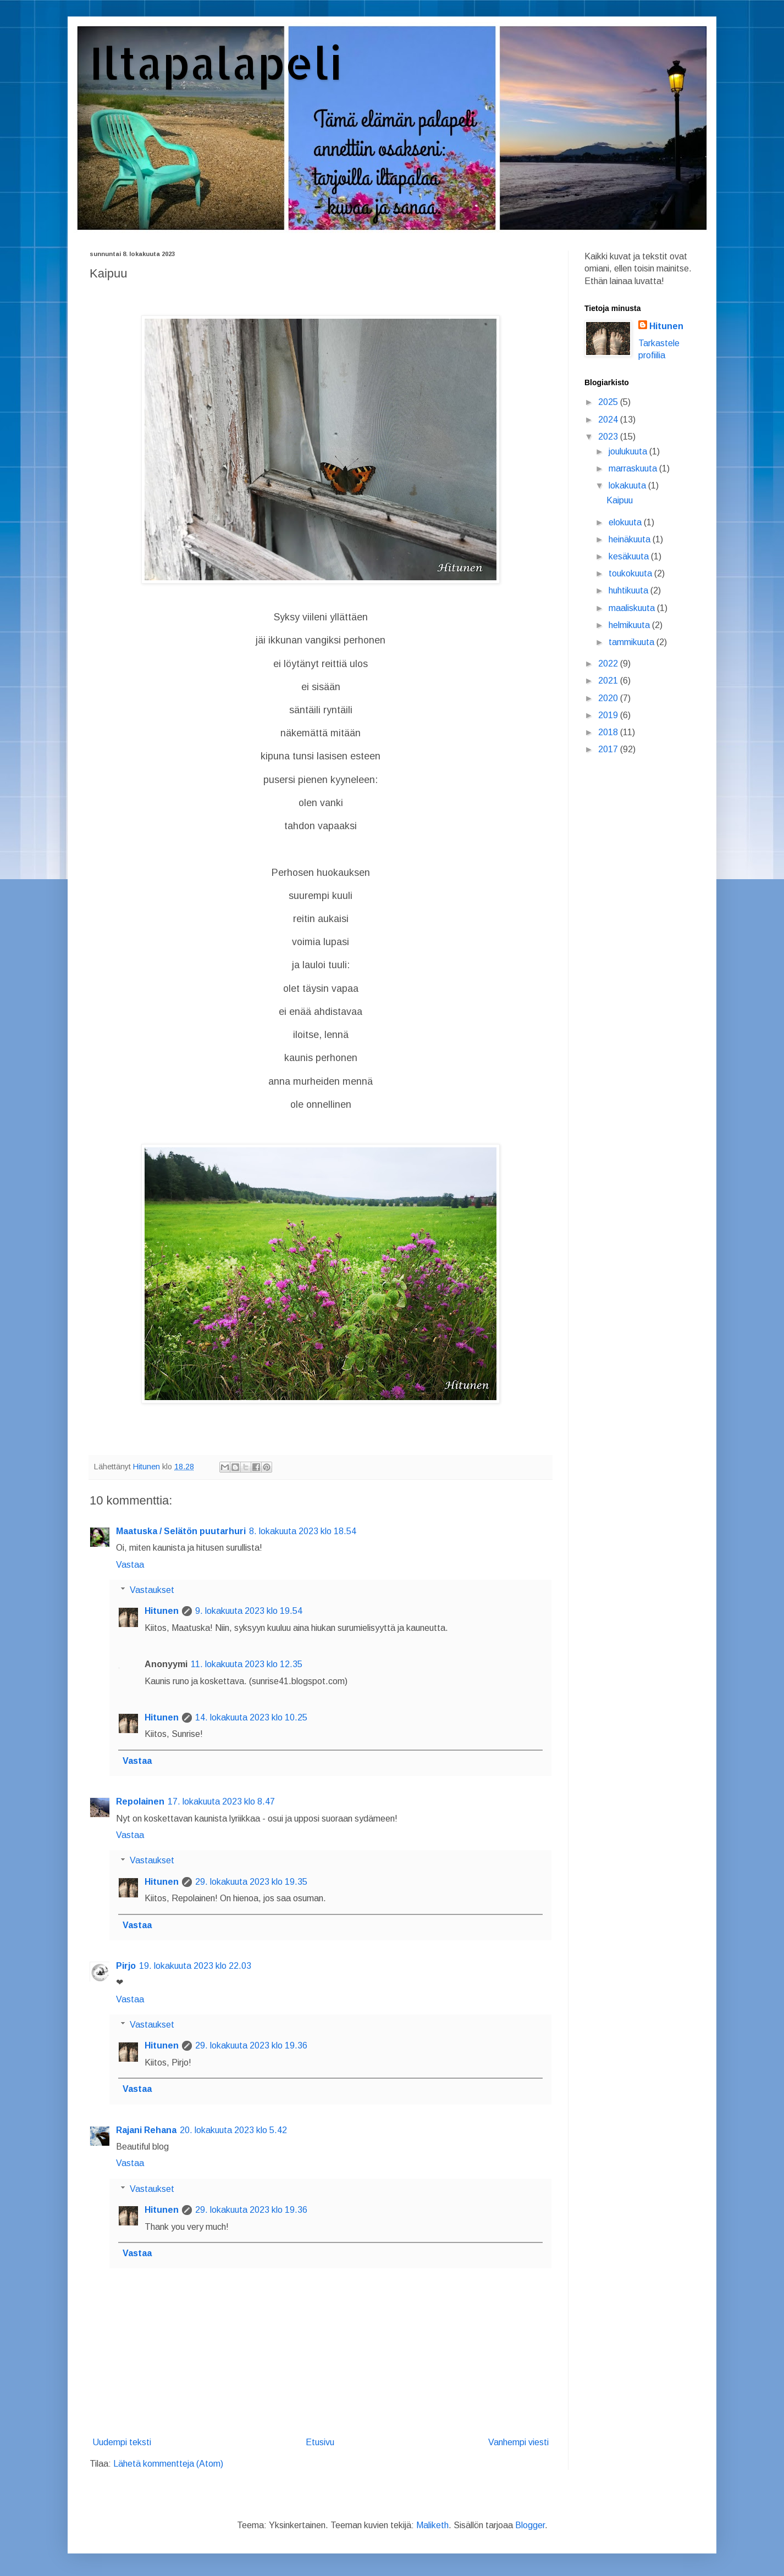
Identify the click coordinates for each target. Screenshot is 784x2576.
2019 (609, 715)
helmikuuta (630, 625)
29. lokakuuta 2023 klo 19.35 (251, 1881)
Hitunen (162, 1610)
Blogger (530, 2525)
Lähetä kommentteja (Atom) (168, 2463)
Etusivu (320, 2442)
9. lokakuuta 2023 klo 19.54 (248, 1610)
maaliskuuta (633, 608)
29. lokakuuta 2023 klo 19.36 (251, 2045)
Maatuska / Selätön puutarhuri (181, 1531)
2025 (609, 402)
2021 (609, 680)
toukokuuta (631, 573)
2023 (609, 436)
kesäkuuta (630, 556)
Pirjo (126, 1965)
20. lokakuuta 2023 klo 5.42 (233, 2130)
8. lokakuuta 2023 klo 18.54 (302, 1531)
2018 (609, 732)
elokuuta (626, 522)
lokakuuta (628, 485)
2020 (609, 698)
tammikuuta (632, 642)
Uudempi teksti (121, 2442)
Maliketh (432, 2525)
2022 (609, 663)
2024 (609, 419)
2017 (609, 749)
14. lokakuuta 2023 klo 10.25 (251, 1717)
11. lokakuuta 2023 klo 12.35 (246, 1664)
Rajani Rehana (146, 2130)
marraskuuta (634, 468)
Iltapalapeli (216, 62)
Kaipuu (619, 500)
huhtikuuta (629, 590)
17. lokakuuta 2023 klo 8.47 (221, 1801)
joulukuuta (629, 451)
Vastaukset (152, 1590)
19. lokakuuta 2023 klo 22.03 (195, 1965)
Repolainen (140, 1801)
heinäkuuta (631, 539)
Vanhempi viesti (518, 2442)
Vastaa (130, 1564)
